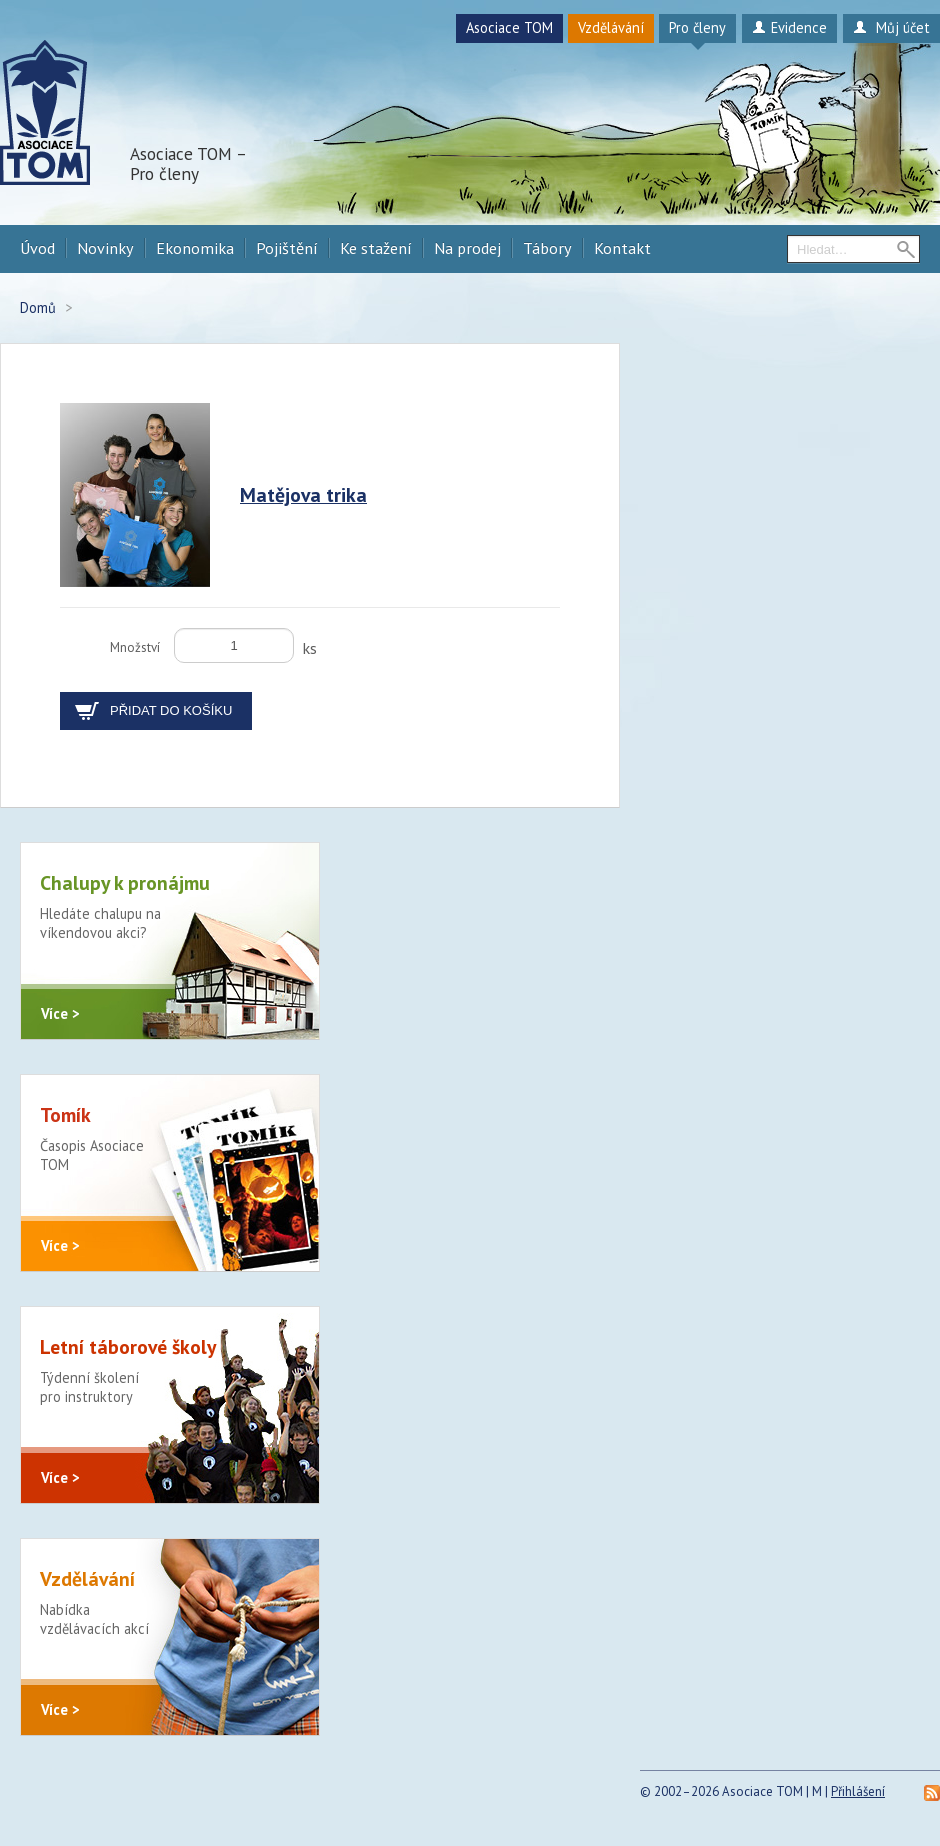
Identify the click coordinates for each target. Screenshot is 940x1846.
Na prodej (467, 248)
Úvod (37, 248)
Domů (38, 307)
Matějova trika (303, 494)
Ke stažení (376, 248)
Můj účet (891, 27)
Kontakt (622, 248)
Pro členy (697, 27)
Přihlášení (858, 1791)
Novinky (105, 248)
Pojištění (287, 248)
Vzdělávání (611, 27)
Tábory (547, 248)
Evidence (789, 27)
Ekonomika (195, 248)
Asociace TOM (509, 27)
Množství (135, 647)
